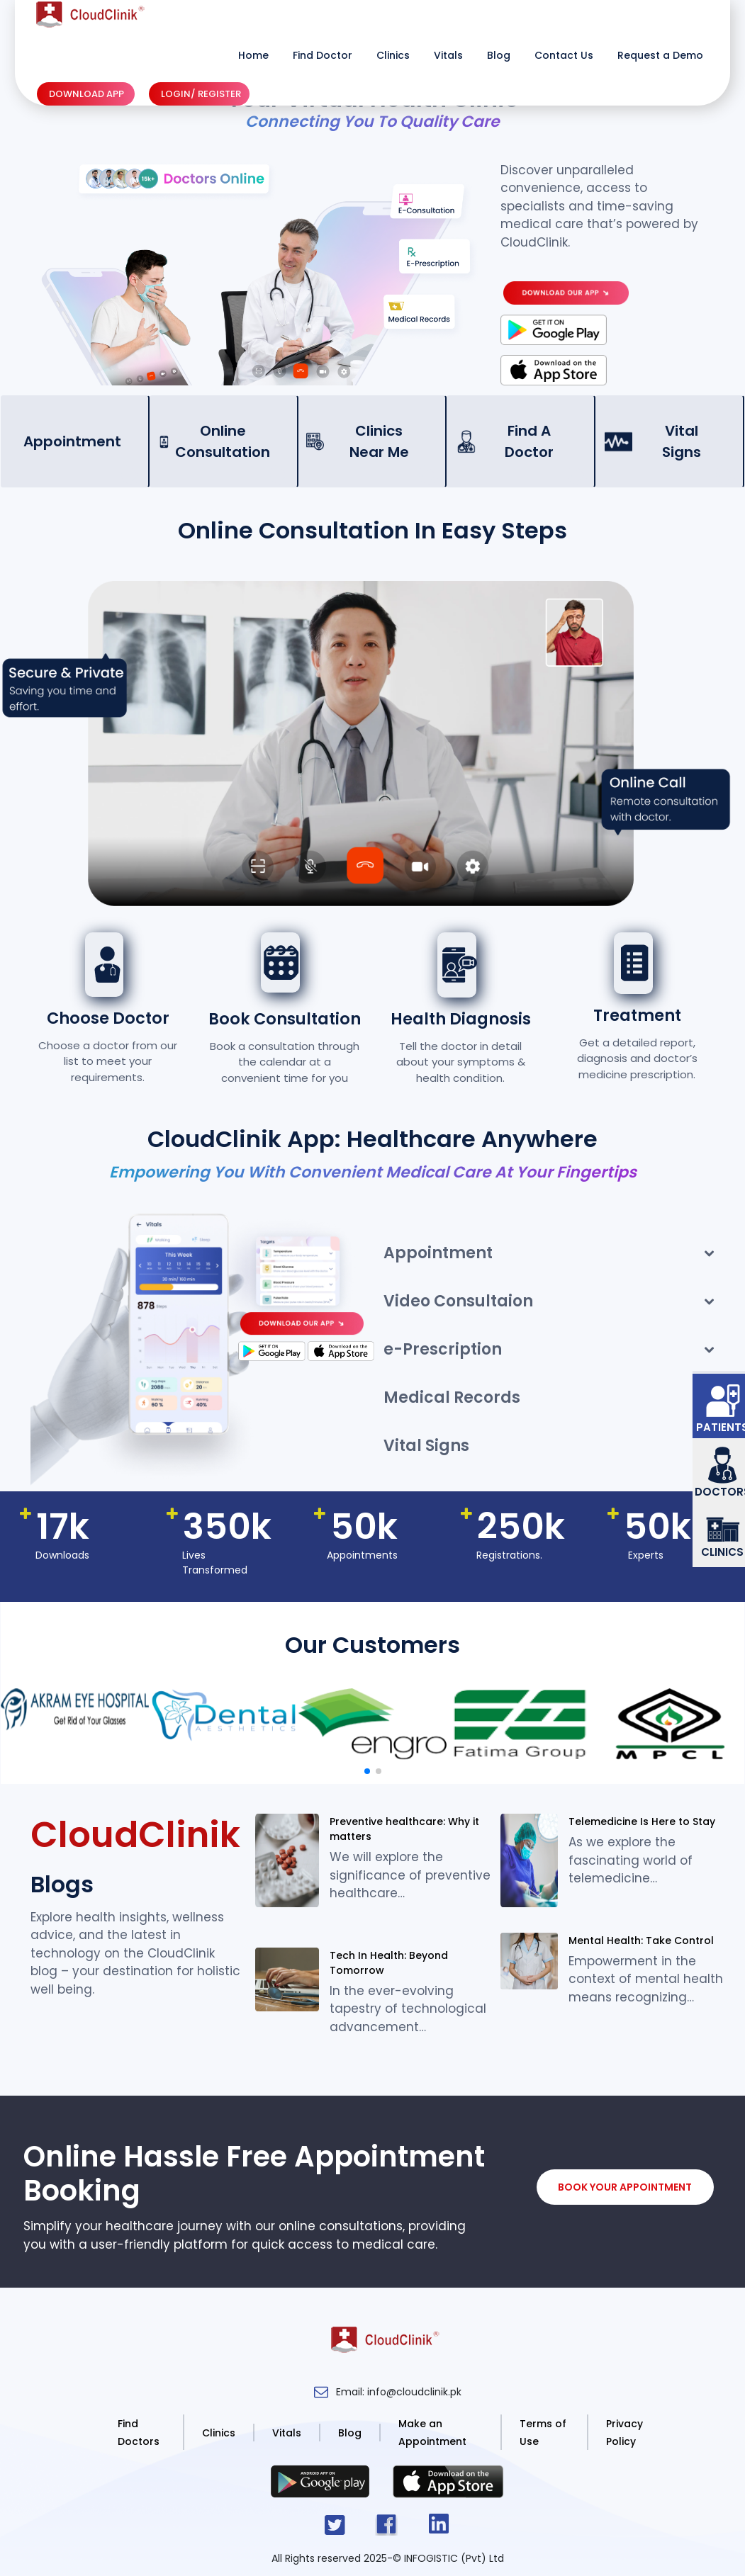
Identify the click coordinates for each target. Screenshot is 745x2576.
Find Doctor (322, 55)
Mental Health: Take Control (641, 1940)
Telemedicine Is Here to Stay (641, 1821)
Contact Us (563, 55)
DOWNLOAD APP (86, 94)
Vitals (448, 55)
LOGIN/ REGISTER (201, 94)
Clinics (393, 55)
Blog (498, 55)
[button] (367, 1771)
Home (253, 55)
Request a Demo (660, 55)
